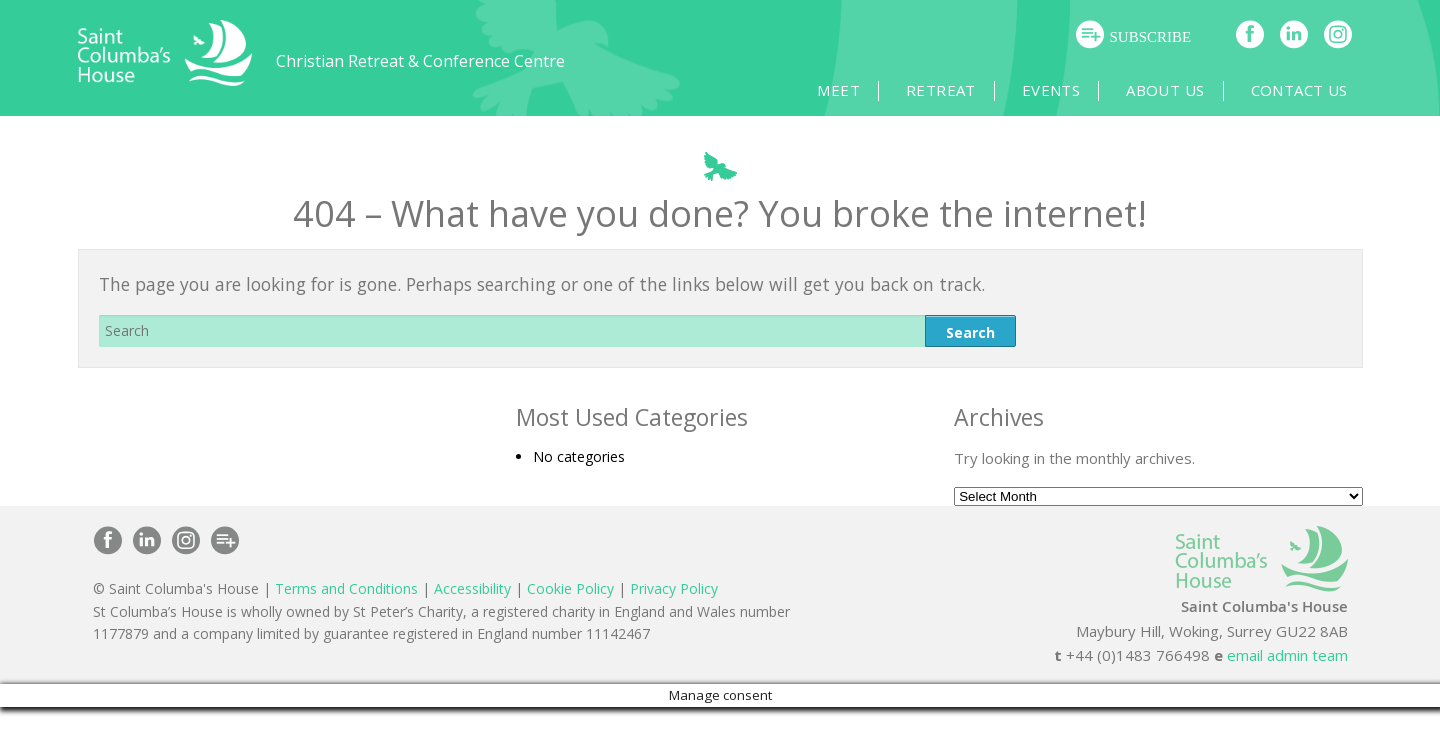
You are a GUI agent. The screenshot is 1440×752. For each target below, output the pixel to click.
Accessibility (472, 588)
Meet (838, 90)
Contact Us (1299, 90)
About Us (1165, 90)
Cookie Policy (570, 588)
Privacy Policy (674, 588)
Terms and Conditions (346, 588)
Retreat (941, 90)
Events (1051, 90)
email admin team (1287, 655)
